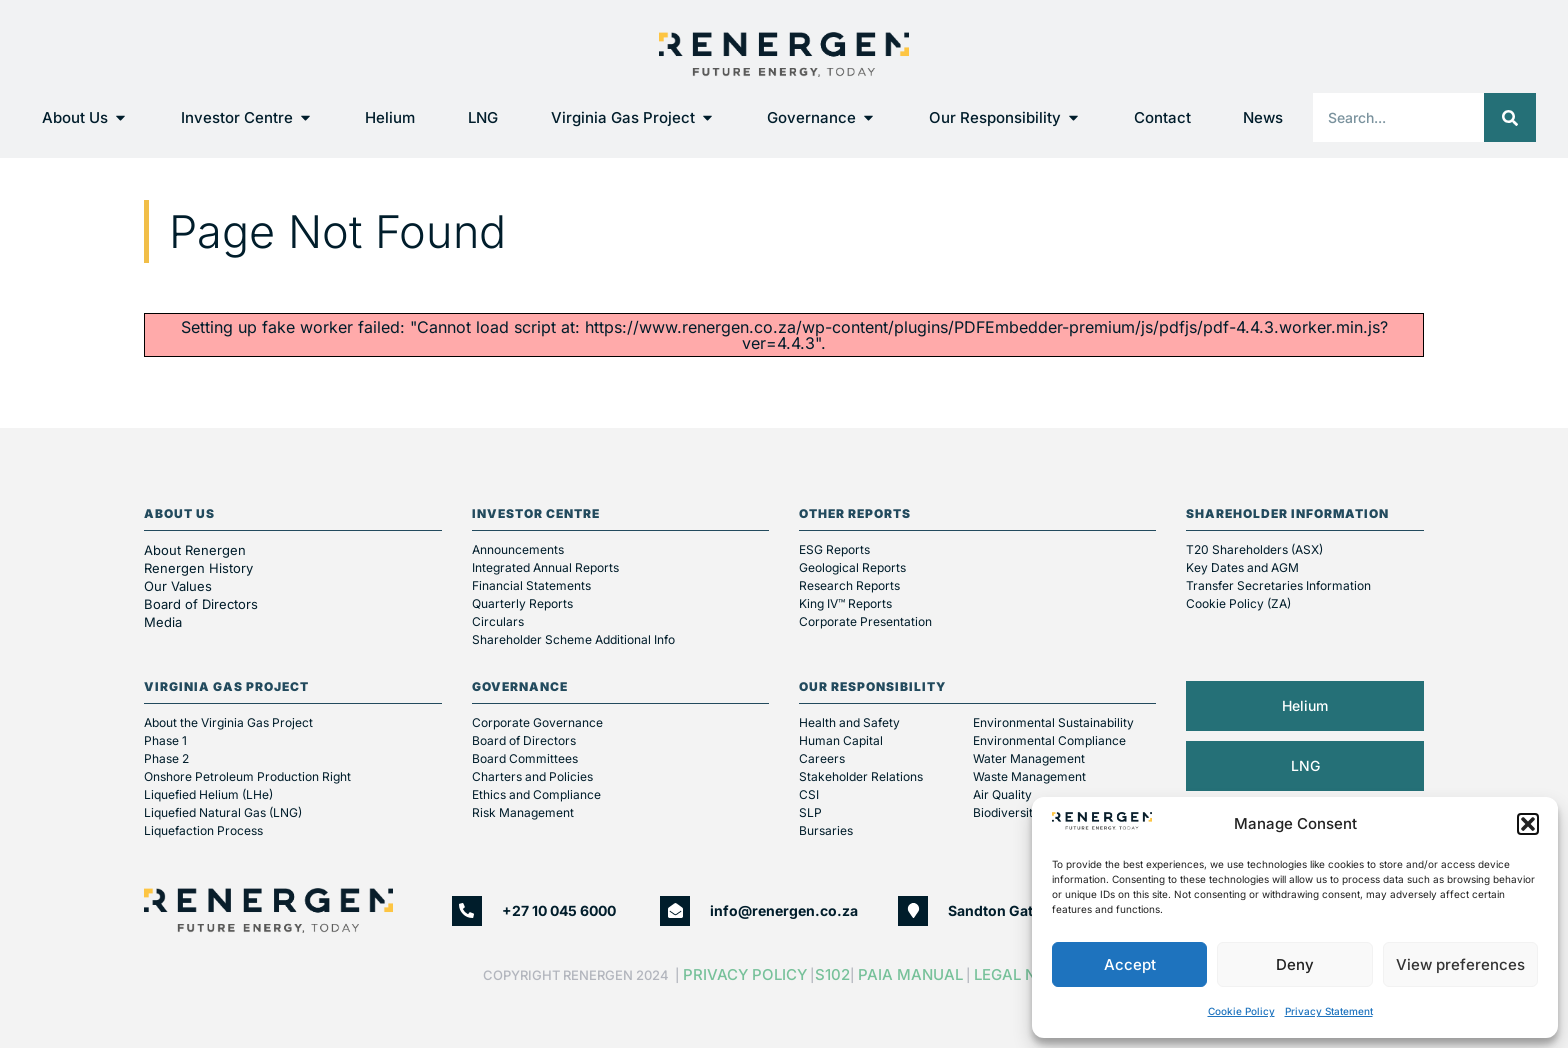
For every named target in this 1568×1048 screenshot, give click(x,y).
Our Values (178, 586)
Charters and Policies (532, 776)
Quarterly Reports (522, 603)
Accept (1130, 964)
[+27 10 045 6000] (467, 911)
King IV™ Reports (845, 603)
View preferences (1460, 964)
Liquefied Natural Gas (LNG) (223, 812)
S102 (832, 974)
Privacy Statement (1329, 1011)
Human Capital (841, 740)
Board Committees (525, 758)
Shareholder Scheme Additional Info (573, 639)
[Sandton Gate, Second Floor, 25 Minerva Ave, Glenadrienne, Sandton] (913, 911)
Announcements (518, 549)
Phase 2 (166, 758)
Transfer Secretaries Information (1278, 585)
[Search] (1510, 117)
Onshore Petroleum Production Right (247, 776)
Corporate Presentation (865, 621)
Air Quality (1002, 794)
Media (163, 622)
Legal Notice (1030, 974)
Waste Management (1029, 776)
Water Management (1029, 758)
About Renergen (195, 550)
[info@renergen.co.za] (675, 911)
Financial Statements (531, 585)
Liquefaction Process (203, 830)
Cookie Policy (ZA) (1238, 603)
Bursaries (826, 830)
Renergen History (198, 568)
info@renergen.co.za (784, 910)
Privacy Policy (745, 974)
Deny (1295, 964)
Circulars (498, 621)
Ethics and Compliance (536, 794)
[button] (1528, 824)
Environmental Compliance (1049, 740)
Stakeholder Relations (861, 776)
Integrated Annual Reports (545, 567)
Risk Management (523, 812)
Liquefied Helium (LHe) (208, 794)
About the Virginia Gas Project (228, 722)
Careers (822, 758)
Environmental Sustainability (1053, 722)
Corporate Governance (537, 722)
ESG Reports (834, 549)
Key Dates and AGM (1242, 567)
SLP (810, 812)
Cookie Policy (1241, 1011)
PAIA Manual (910, 974)
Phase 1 (165, 740)
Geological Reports (852, 567)
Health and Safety (849, 722)
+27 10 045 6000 (559, 910)
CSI (809, 794)
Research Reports (849, 585)
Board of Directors (203, 604)
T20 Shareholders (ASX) (1254, 549)
